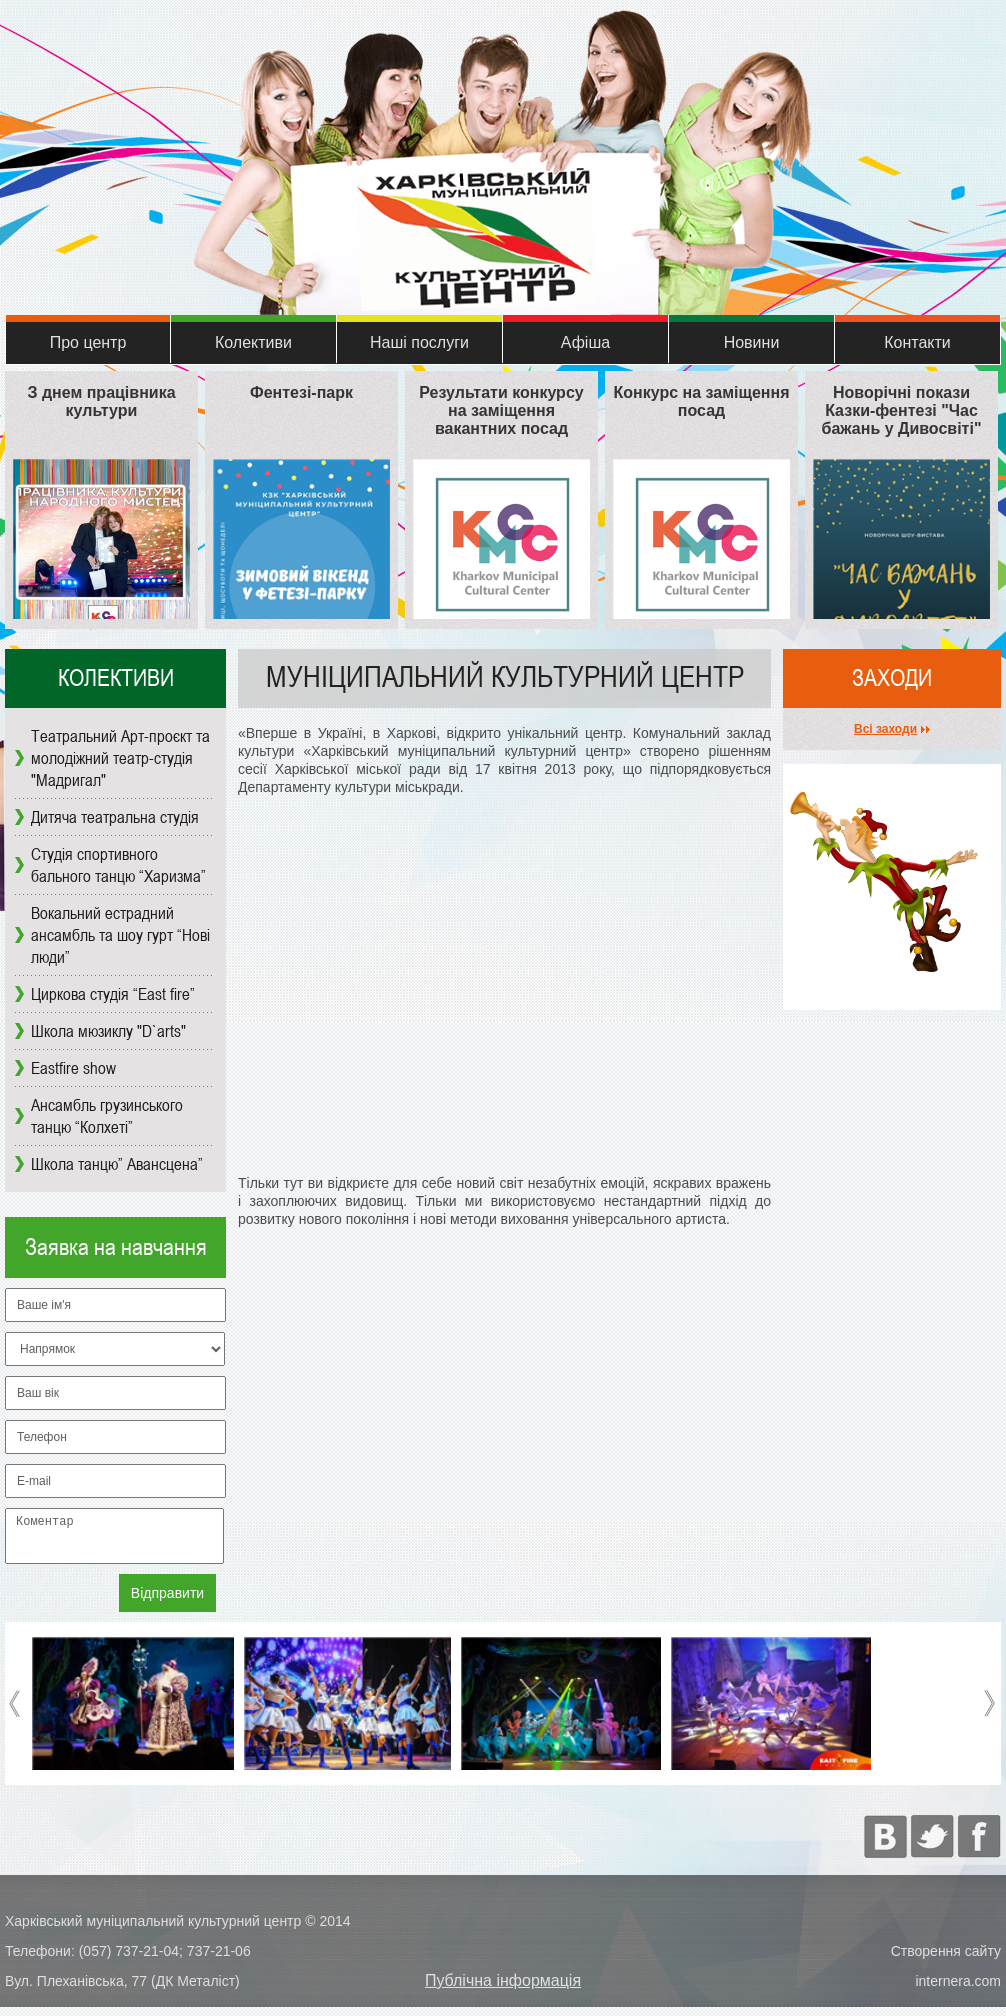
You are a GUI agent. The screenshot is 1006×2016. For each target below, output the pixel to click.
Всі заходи (885, 729)
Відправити (167, 1602)
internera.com (958, 1990)
